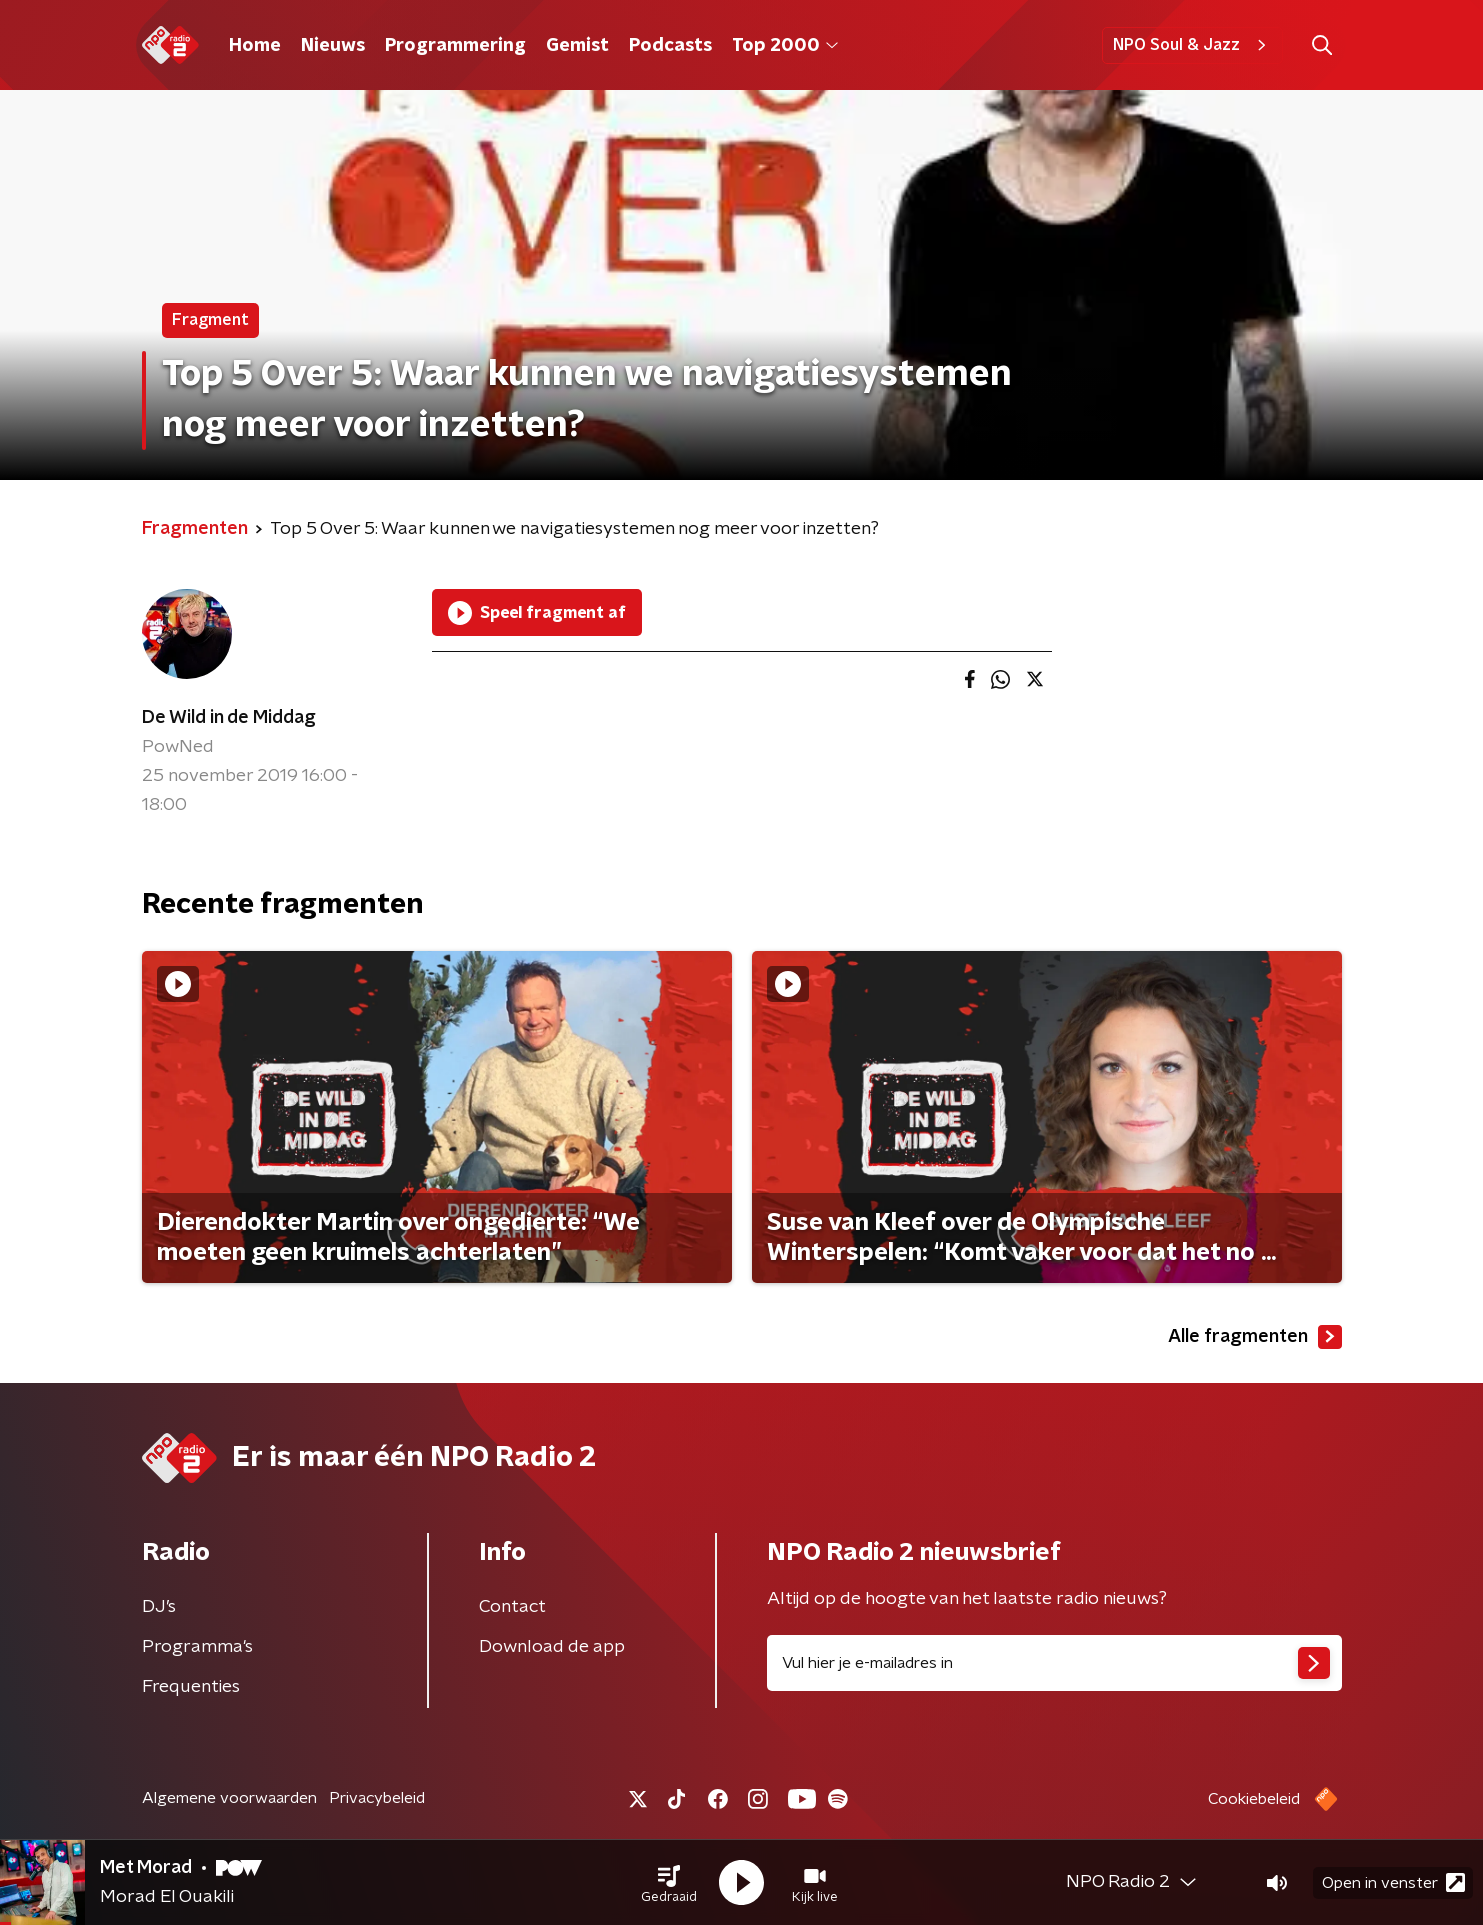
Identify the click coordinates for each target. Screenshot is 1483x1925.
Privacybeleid (377, 1798)
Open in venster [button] (1393, 1882)
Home (255, 46)
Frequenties (191, 1687)
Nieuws (333, 46)
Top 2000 (785, 46)
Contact (512, 1607)
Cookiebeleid (1254, 1799)
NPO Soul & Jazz (1192, 45)
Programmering (455, 46)
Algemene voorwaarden (229, 1798)
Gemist (577, 46)
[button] (669, 1883)
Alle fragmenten (1255, 1337)
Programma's (197, 1647)
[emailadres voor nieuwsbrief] (1054, 1663)
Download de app (552, 1647)
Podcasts (670, 46)
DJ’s (159, 1607)
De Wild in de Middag (229, 718)
